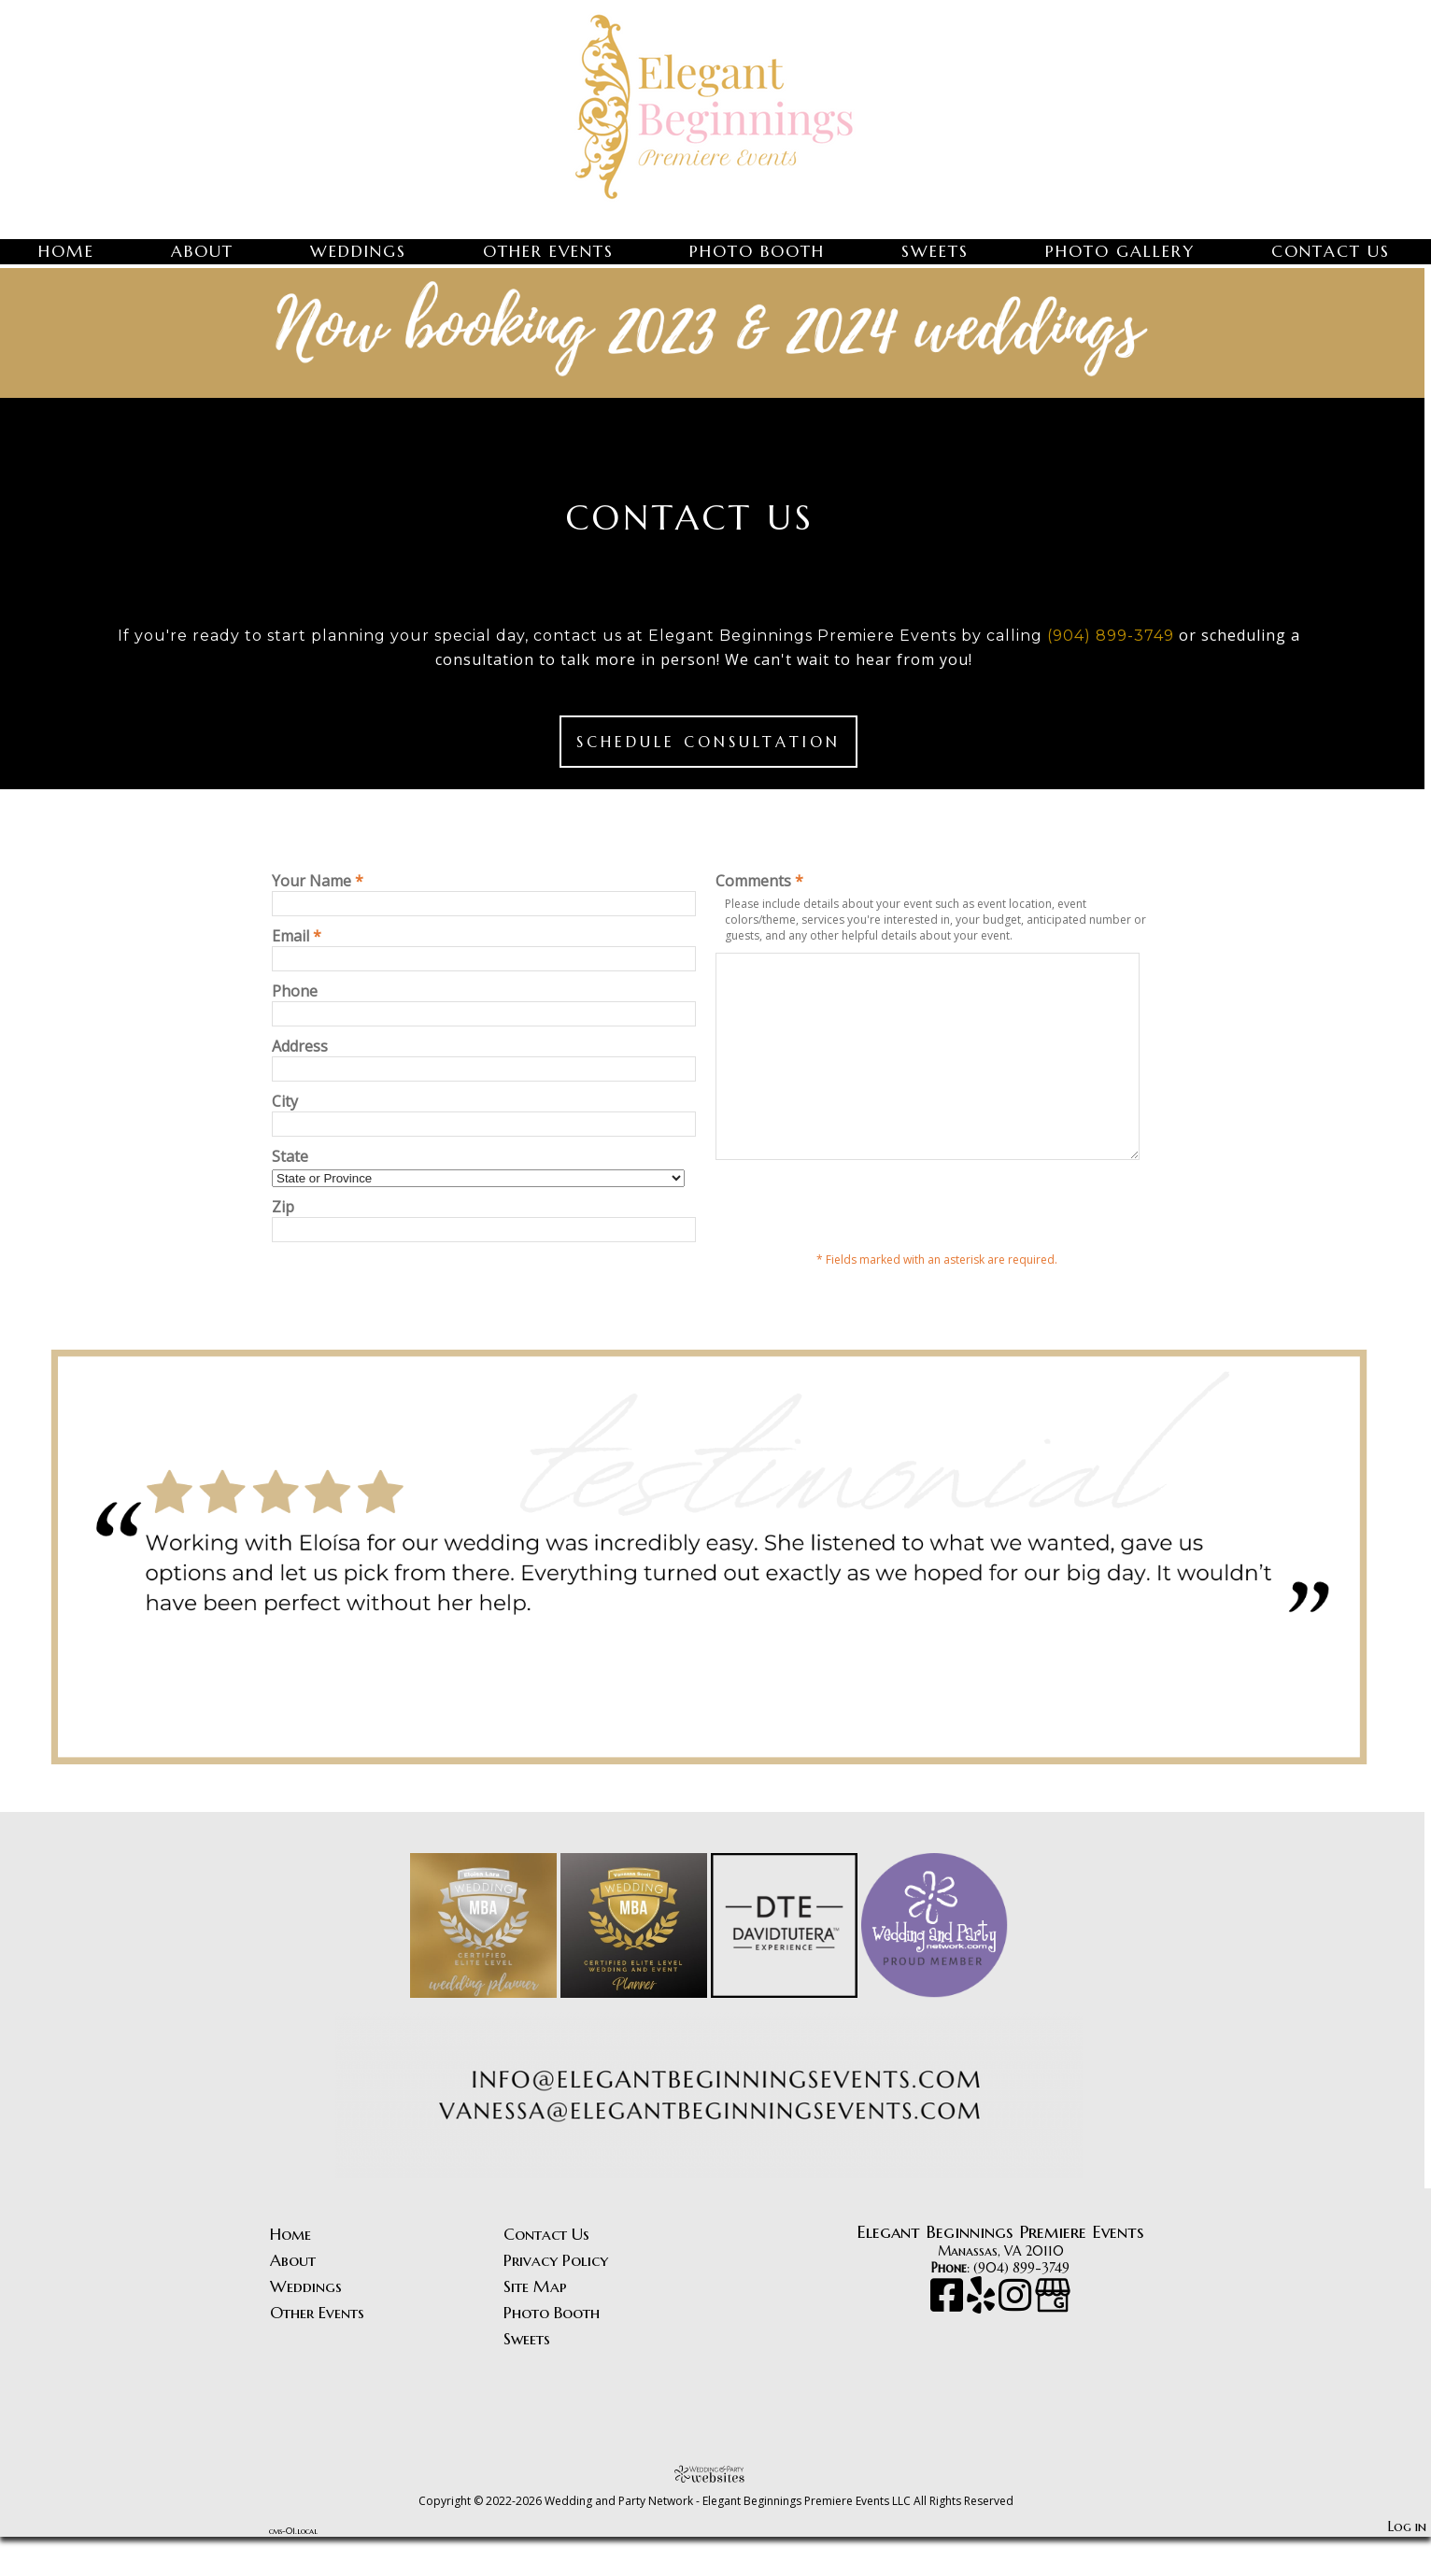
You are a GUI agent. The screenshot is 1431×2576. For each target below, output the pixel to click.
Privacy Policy (555, 2299)
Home (66, 251)
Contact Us (1330, 251)
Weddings (358, 251)
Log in (1407, 2565)
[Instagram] (1017, 2343)
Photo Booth (757, 251)
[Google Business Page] (1052, 2343)
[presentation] (857, 1245)
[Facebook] (948, 2343)
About (202, 251)
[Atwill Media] (715, 2513)
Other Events (548, 251)
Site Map (535, 2325)
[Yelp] (983, 2343)
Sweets (935, 251)
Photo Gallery (1120, 251)
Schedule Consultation (708, 741)
